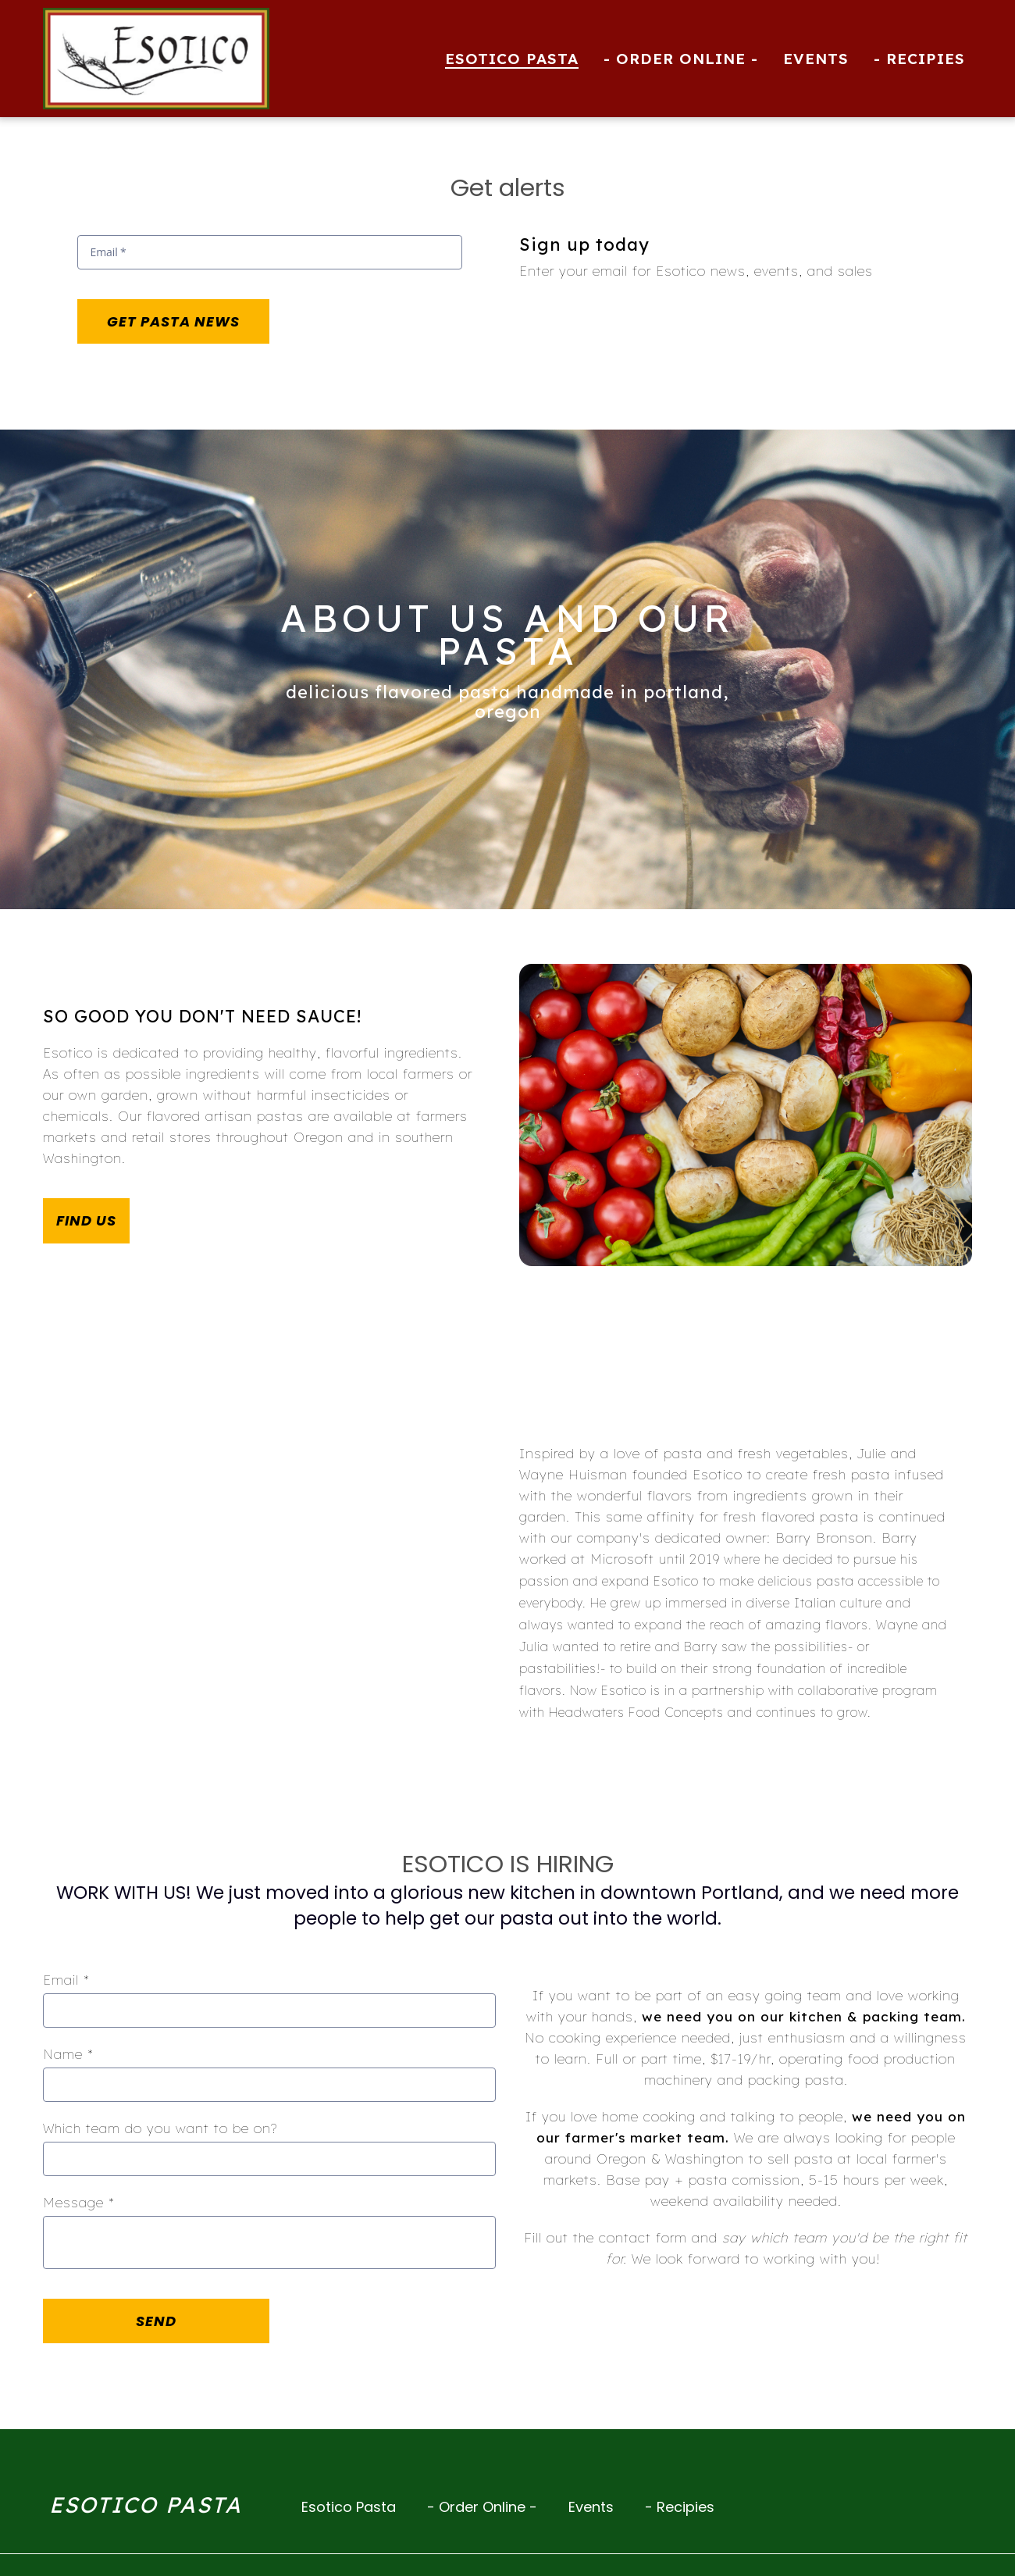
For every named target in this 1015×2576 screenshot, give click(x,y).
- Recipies (684, 2506)
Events (595, 2506)
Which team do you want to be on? (160, 2128)
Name (68, 2054)
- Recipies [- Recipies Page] (919, 58)
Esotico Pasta (353, 2506)
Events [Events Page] (816, 58)
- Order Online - (487, 2506)
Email (66, 1979)
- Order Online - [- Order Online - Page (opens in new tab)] (681, 58)
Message (79, 2202)
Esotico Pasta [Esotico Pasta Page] (512, 58)
